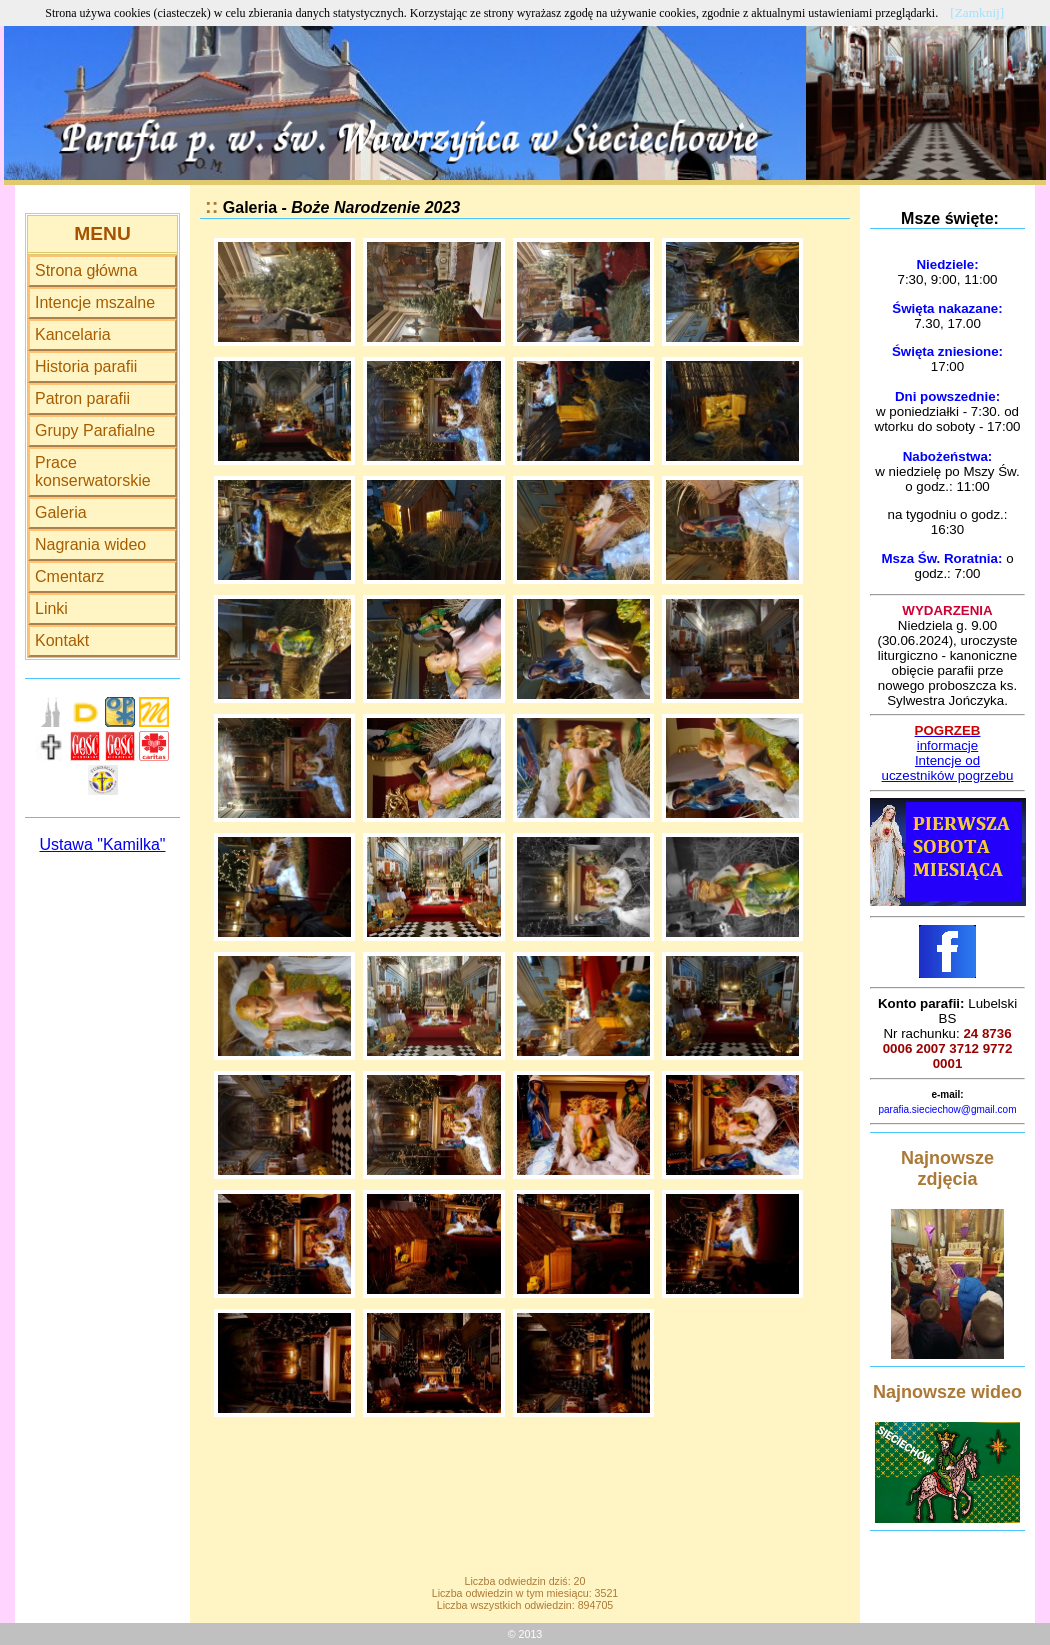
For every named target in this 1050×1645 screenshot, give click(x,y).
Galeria (61, 512)
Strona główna (86, 270)
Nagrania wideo (90, 544)
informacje (947, 745)
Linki (51, 608)
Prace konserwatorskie (93, 471)
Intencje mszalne (95, 302)
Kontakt (62, 640)
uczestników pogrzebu (948, 775)
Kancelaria (73, 334)
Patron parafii (82, 398)
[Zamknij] (977, 12)
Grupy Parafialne (95, 430)
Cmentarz (69, 576)
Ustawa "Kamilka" (102, 844)
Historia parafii (86, 366)
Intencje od (947, 760)
